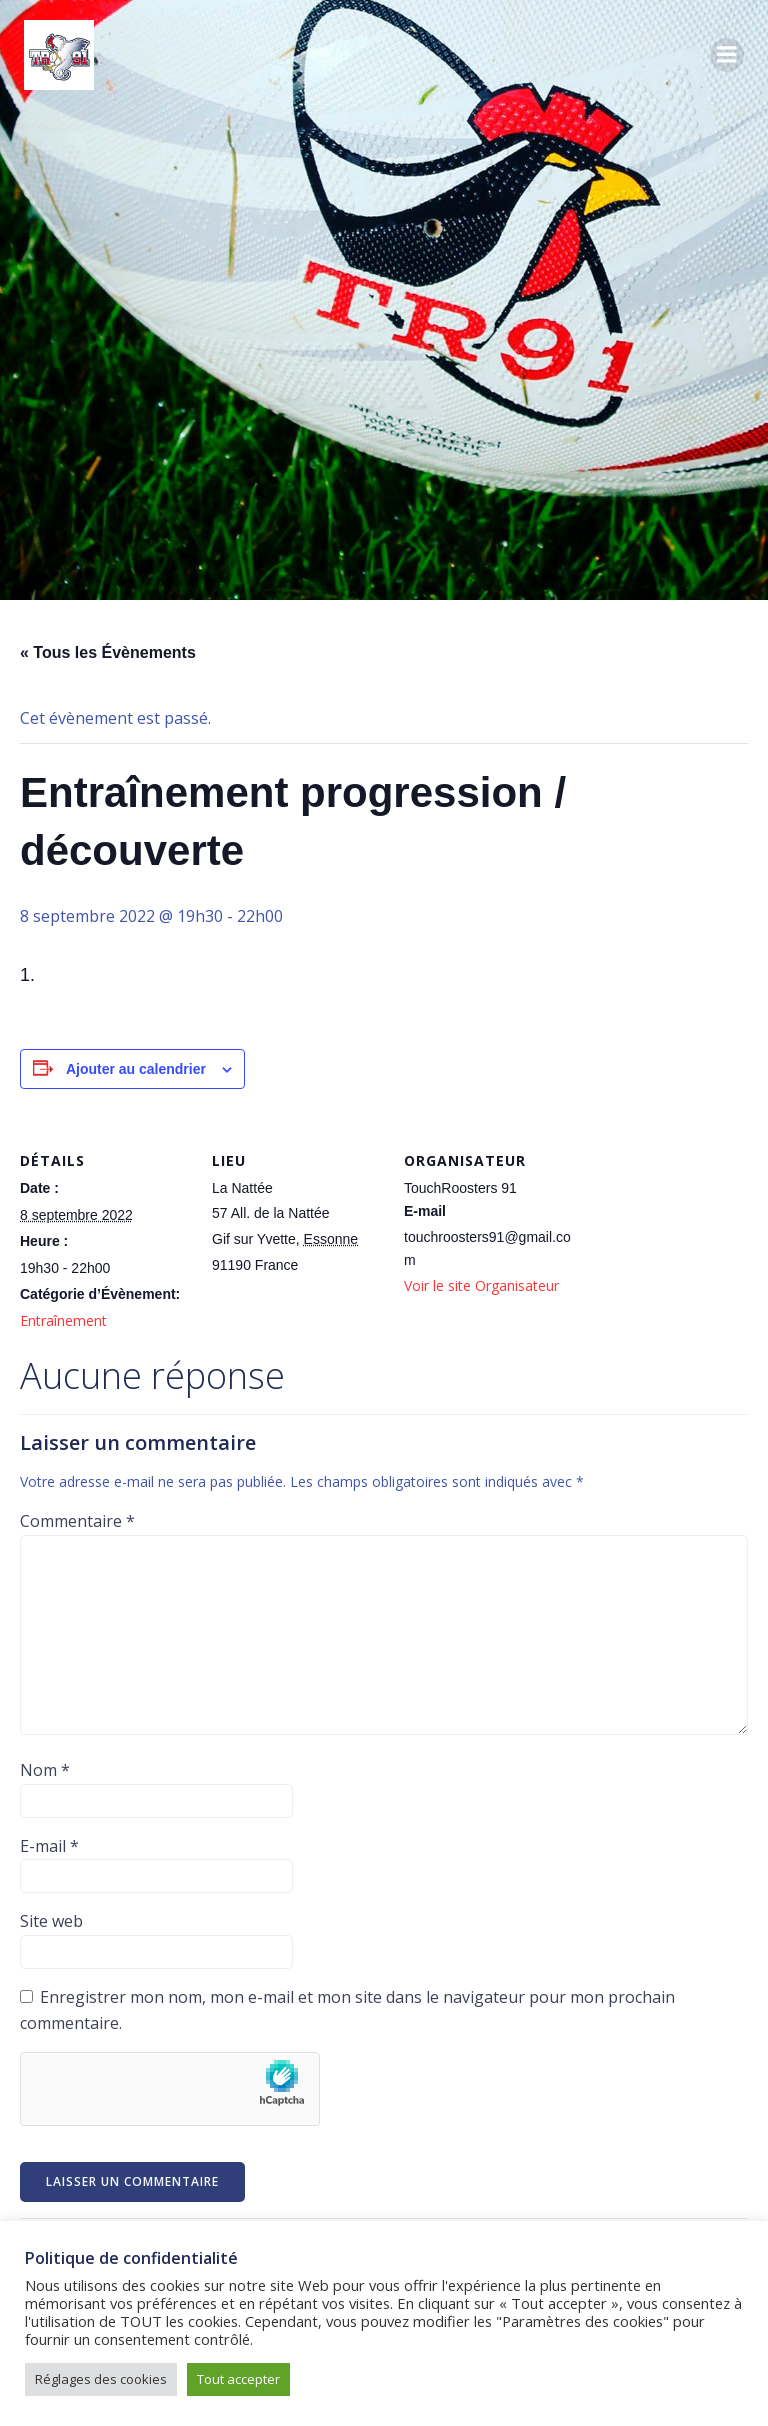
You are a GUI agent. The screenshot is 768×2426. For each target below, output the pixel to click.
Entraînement (63, 1320)
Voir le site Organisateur (481, 1285)
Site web (51, 1921)
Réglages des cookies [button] (101, 2379)
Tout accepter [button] (238, 2379)
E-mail (49, 1846)
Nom (45, 1770)
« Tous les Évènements (108, 652)
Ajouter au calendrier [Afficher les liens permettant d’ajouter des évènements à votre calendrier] (136, 1069)
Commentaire (77, 1521)
